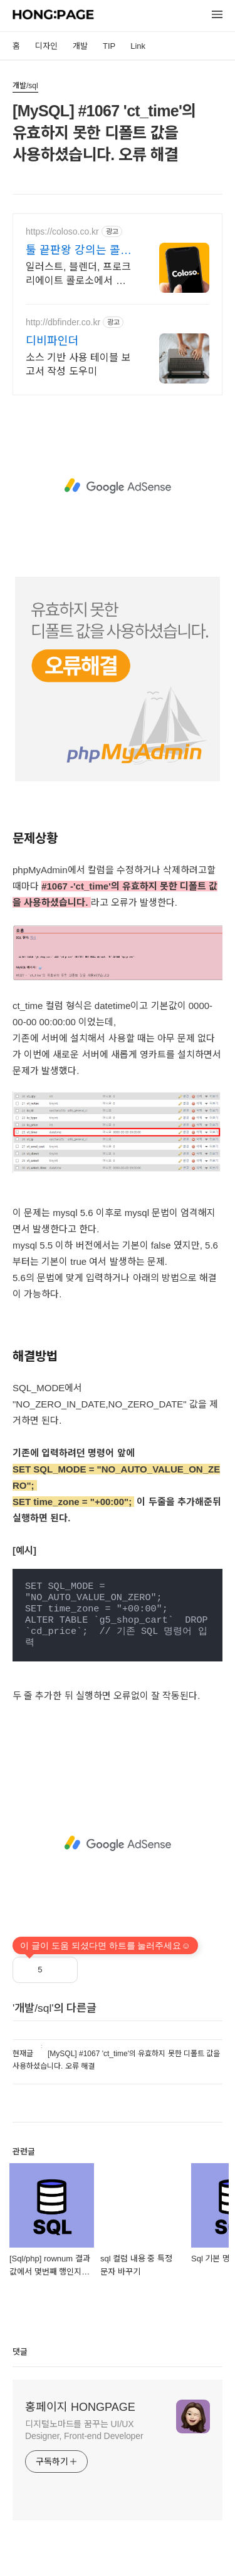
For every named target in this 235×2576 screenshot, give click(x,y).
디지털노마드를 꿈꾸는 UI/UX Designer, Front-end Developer (84, 2430)
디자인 (46, 46)
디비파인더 (52, 341)
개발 (80, 46)
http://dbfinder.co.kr (63, 322)
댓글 (20, 2351)
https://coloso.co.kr (62, 231)
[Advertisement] (117, 486)
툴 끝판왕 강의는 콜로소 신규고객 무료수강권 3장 (78, 251)
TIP (109, 46)
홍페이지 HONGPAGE (80, 2407)
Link (137, 46)
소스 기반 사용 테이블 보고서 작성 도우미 (78, 364)
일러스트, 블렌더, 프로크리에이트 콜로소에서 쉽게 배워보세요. (78, 274)
